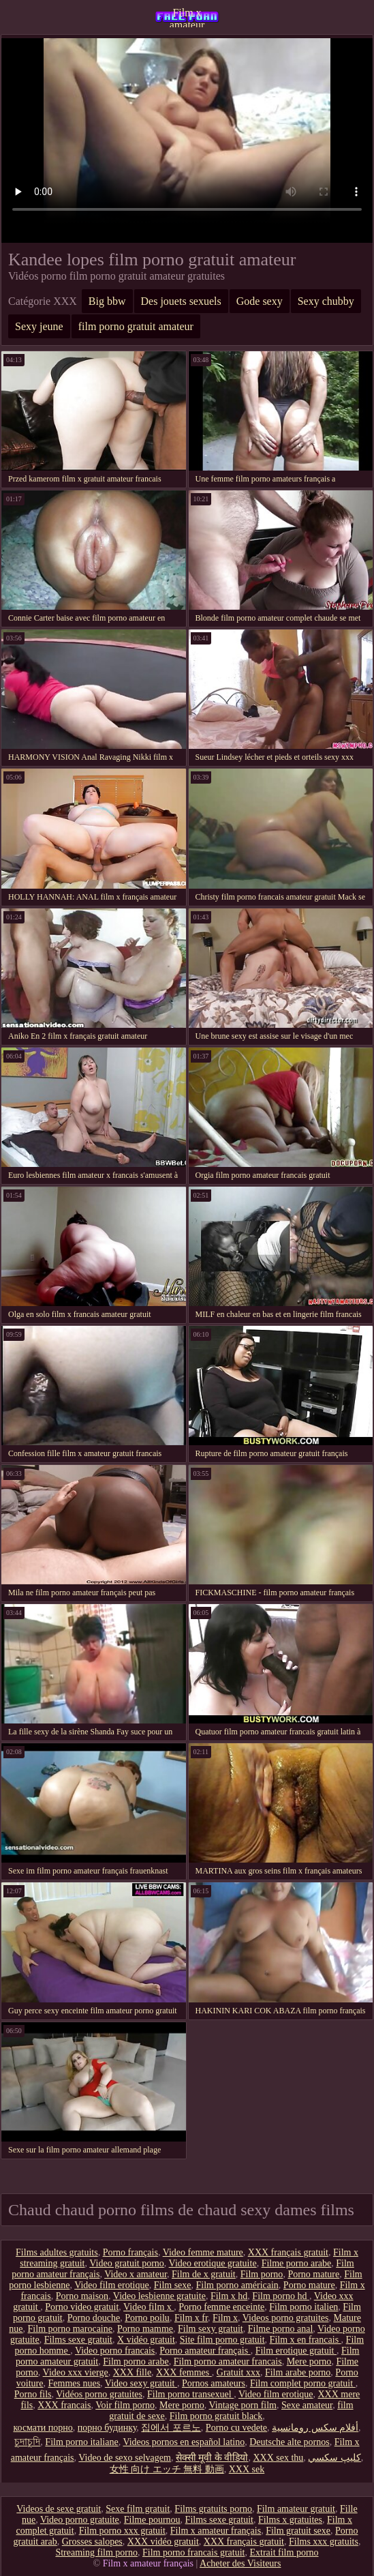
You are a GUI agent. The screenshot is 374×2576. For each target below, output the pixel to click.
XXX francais (64, 2405)
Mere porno (309, 2361)
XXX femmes (184, 2372)
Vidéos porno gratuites (99, 2394)
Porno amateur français (204, 2350)
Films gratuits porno (213, 2509)
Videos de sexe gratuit (58, 2509)
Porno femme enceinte (221, 2307)
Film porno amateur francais (228, 2361)
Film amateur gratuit (296, 2509)
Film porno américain (237, 2285)
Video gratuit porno (126, 2263)
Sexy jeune (39, 326)
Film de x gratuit (204, 2274)
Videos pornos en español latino (184, 2442)
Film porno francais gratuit (193, 2552)
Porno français (130, 2252)
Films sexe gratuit (78, 2340)
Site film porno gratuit (222, 2340)
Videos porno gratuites (286, 2318)
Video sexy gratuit (141, 2383)
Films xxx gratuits (323, 2541)
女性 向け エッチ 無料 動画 (167, 2469)
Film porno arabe (135, 2361)
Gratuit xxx (238, 2372)
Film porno (261, 2274)
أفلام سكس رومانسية (315, 2428)
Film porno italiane (81, 2442)
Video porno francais (115, 2350)
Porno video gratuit (82, 2307)
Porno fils (33, 2394)
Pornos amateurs (213, 2383)
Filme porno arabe (297, 2263)
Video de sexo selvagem (124, 2458)
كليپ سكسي (334, 2458)
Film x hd (229, 2296)
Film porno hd (280, 2296)
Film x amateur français (187, 17)
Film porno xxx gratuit (122, 2531)
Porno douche (93, 2318)
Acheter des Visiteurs (240, 2563)
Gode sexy (259, 301)
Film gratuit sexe (298, 2531)
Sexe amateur (306, 2405)
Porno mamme (145, 2329)
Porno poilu (147, 2318)
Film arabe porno (297, 2372)
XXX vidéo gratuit (163, 2541)
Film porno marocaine (70, 2329)
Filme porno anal (280, 2329)
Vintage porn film (243, 2405)
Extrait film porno (283, 2552)
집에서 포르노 (171, 2428)
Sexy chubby (326, 301)
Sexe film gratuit (138, 2509)
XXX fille (132, 2372)
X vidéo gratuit (146, 2340)
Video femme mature (203, 2252)
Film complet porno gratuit (303, 2383)
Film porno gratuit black (216, 2416)
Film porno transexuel (190, 2394)
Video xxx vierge (75, 2372)
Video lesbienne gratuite (159, 2296)
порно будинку (107, 2428)
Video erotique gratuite (213, 2263)
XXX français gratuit (288, 2252)
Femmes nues (74, 2383)
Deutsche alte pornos (289, 2442)
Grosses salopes (92, 2541)
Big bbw (107, 301)
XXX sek (247, 2469)
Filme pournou (152, 2520)
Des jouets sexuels (181, 301)
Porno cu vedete (236, 2428)
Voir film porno (125, 2405)
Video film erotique (111, 2285)
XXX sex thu (278, 2458)
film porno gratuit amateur (135, 326)
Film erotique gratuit (296, 2350)
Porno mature (313, 2274)
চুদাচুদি (27, 2442)
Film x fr (191, 2318)
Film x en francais (305, 2340)
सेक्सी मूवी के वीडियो (212, 2458)
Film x (225, 2318)
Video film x (148, 2307)
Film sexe (172, 2285)
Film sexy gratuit (210, 2329)
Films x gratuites (290, 2520)
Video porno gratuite (79, 2520)
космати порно (42, 2428)
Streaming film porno (96, 2552)
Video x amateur (135, 2274)
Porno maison (82, 2296)
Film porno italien (303, 2307)
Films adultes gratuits (57, 2252)
